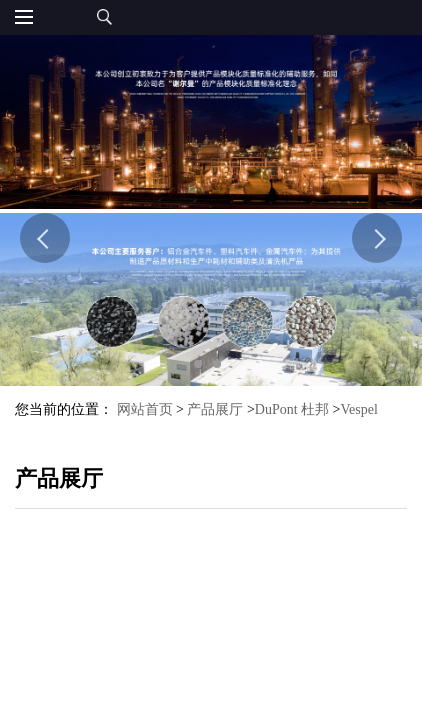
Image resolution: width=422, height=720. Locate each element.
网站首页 (145, 409)
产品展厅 (215, 409)
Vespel (359, 409)
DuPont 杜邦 (292, 409)
